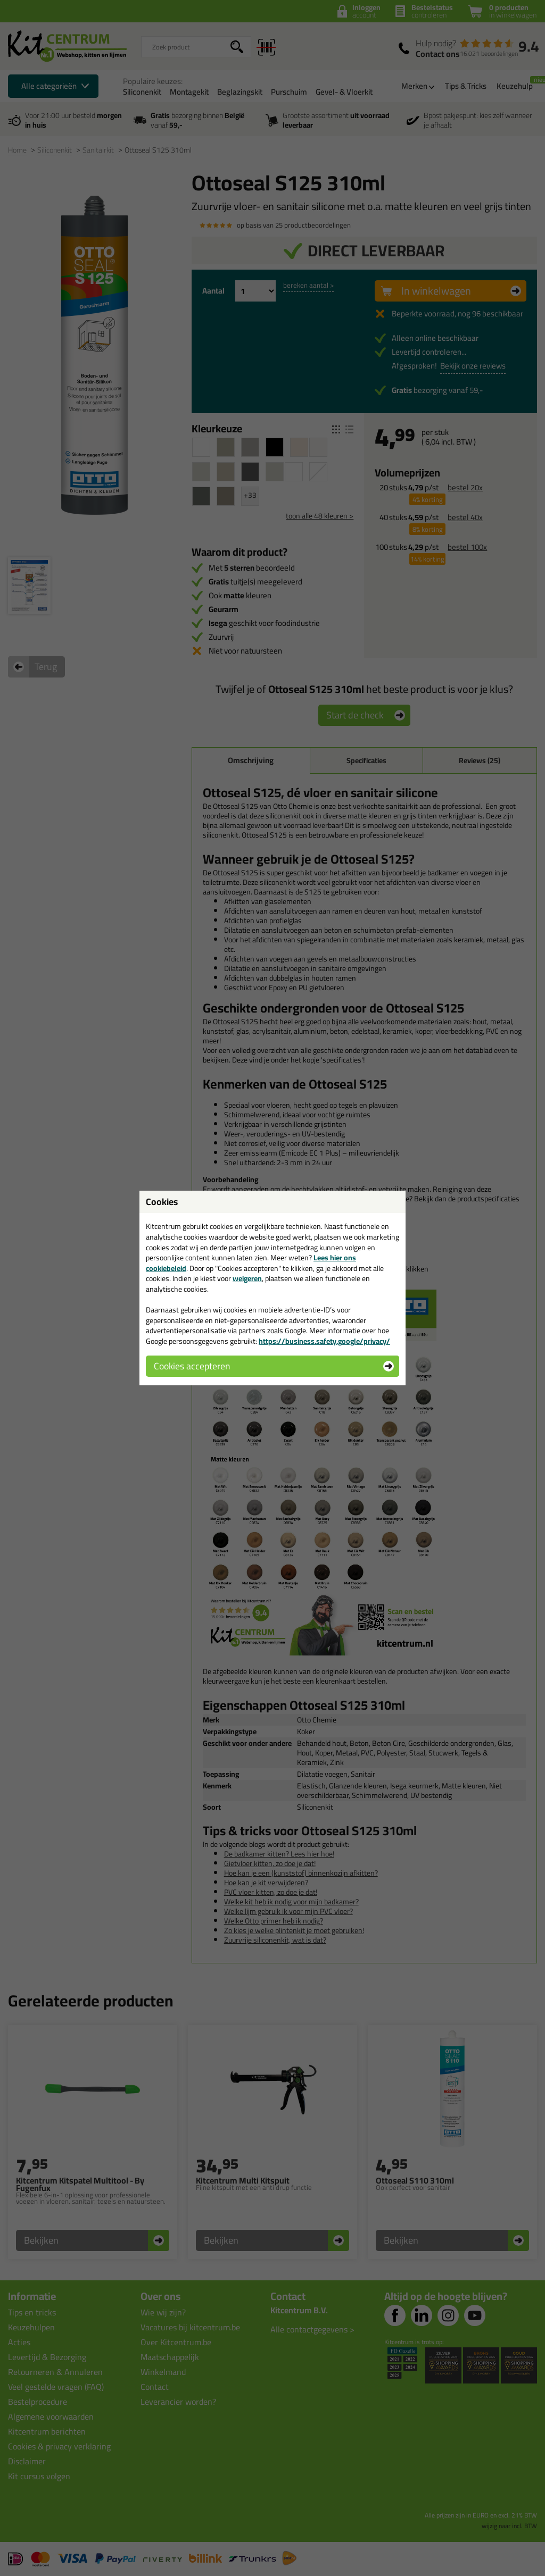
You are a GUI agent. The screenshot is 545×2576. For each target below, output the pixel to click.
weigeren (247, 1278)
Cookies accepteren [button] (192, 1366)
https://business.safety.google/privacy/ (324, 1341)
